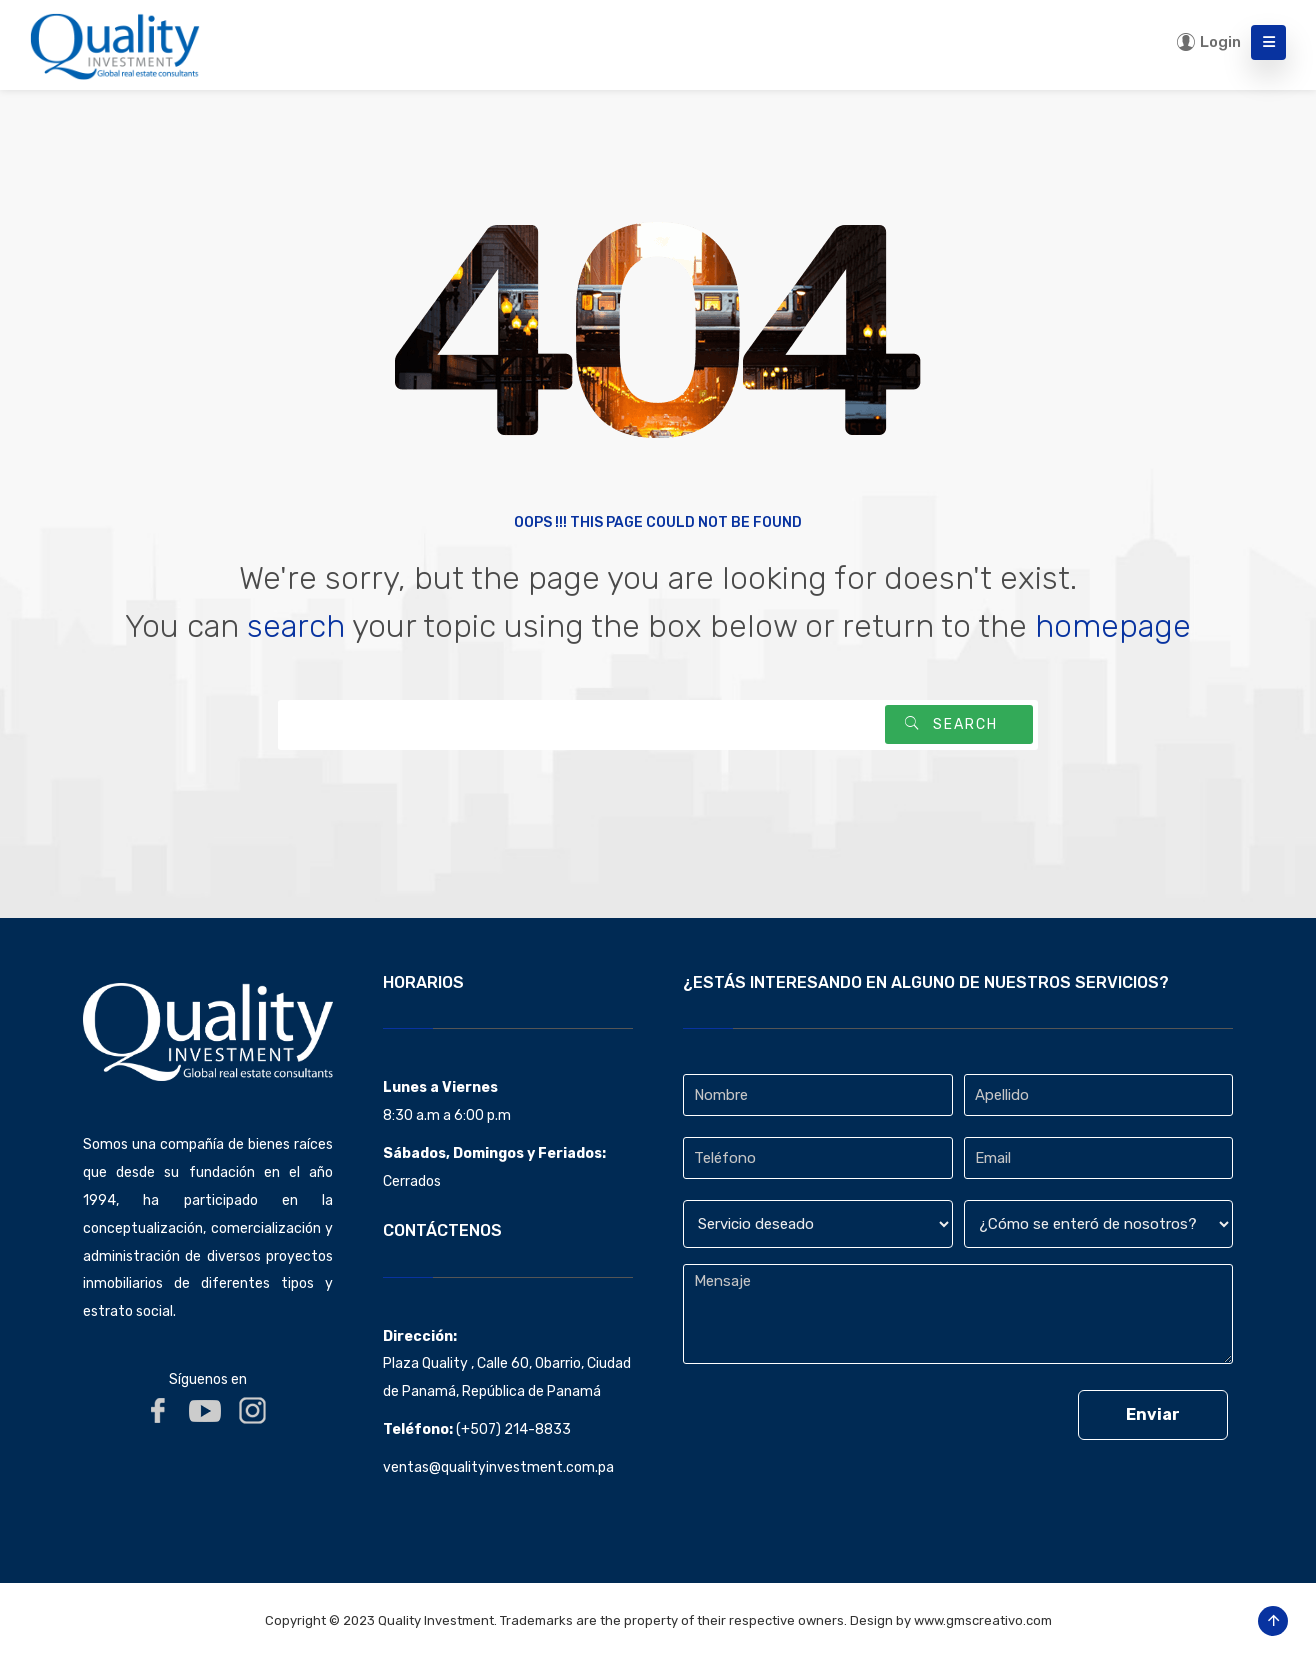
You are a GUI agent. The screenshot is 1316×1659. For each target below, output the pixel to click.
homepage (1113, 626)
